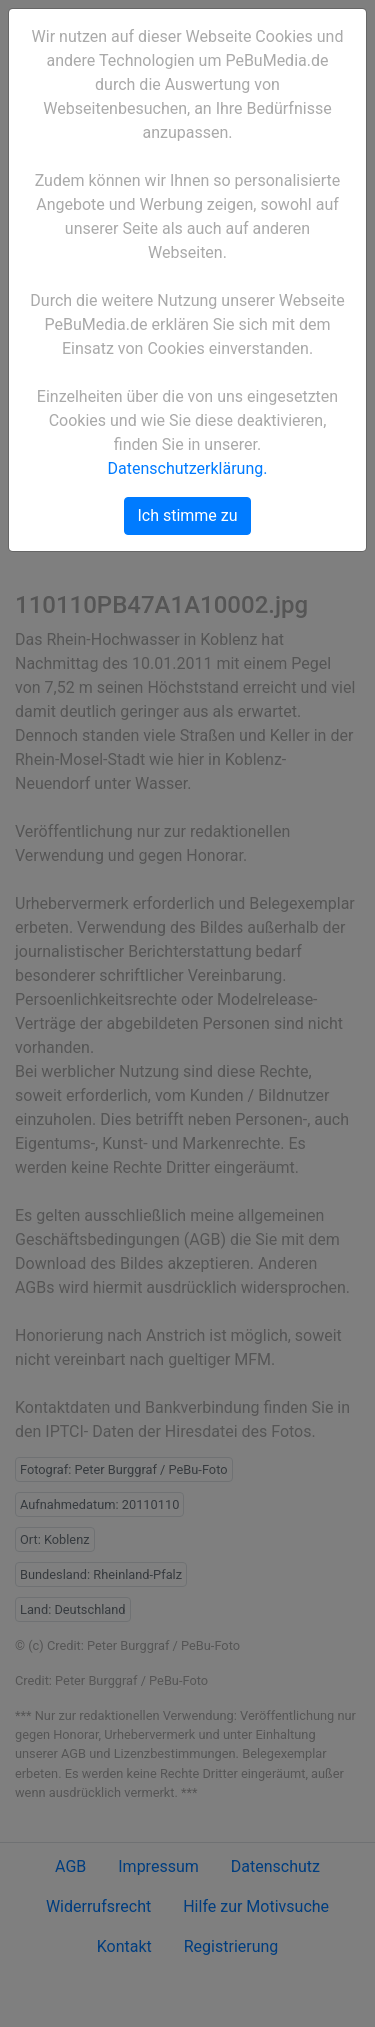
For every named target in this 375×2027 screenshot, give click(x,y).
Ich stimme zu (187, 515)
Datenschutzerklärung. (188, 468)
